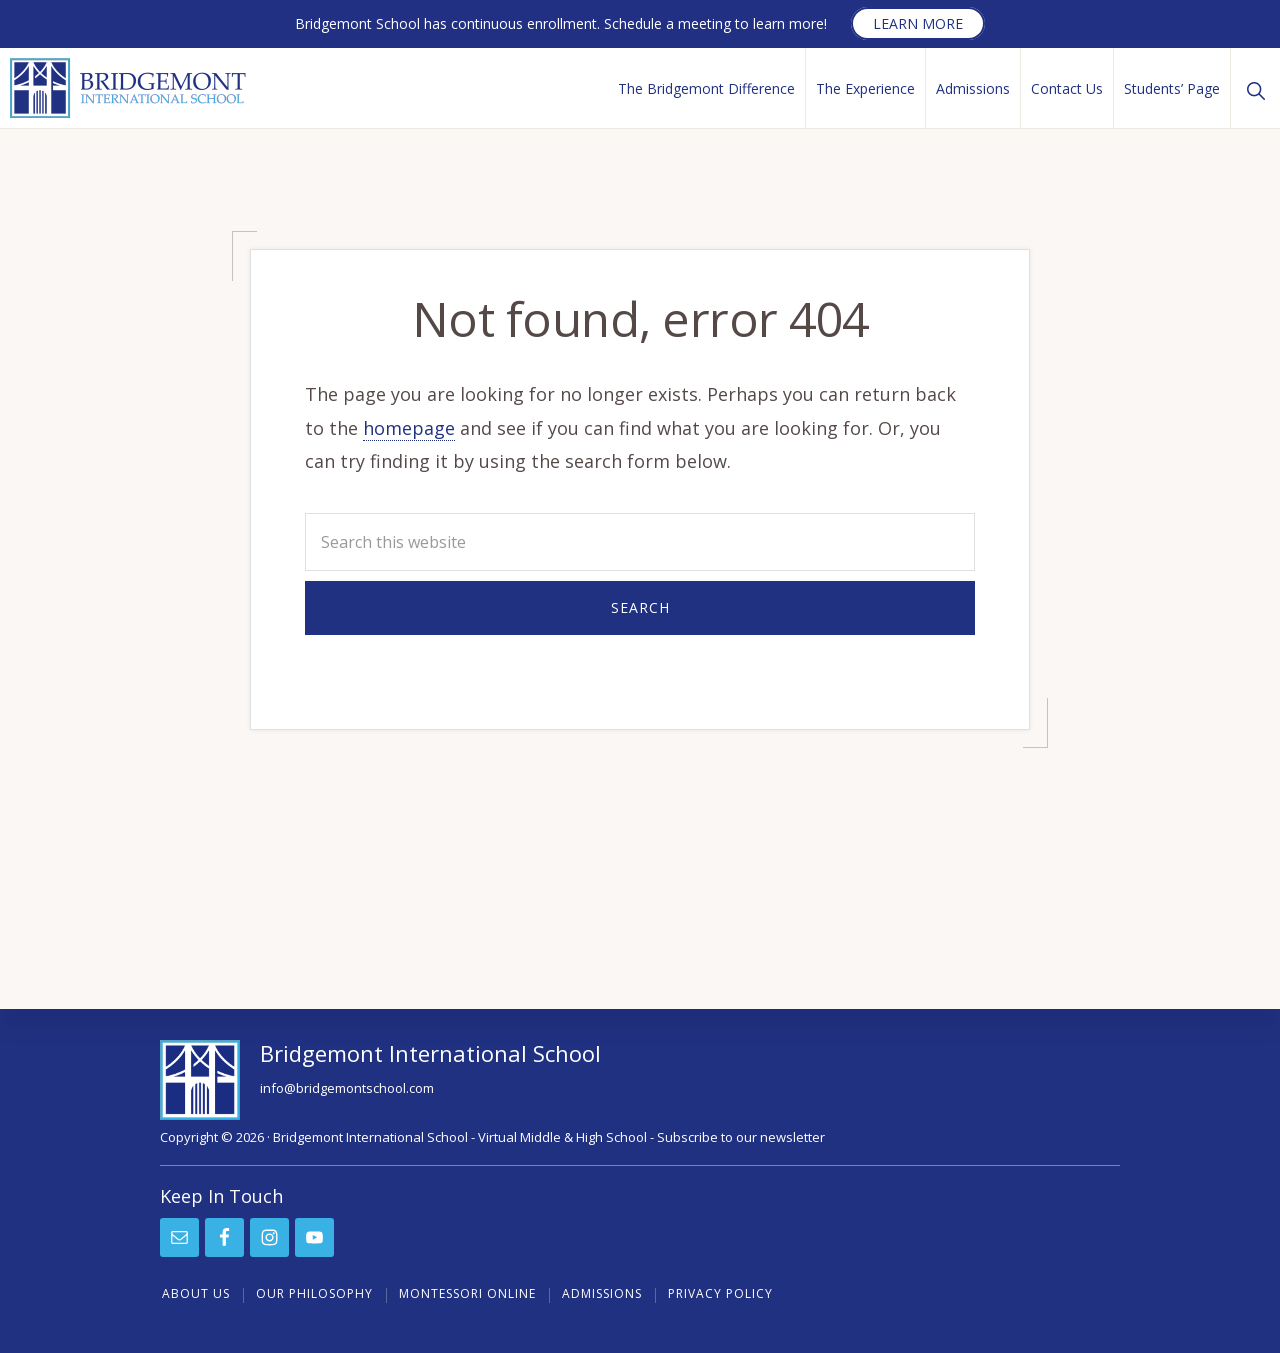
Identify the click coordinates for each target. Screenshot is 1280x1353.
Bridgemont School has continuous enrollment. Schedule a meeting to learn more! (561, 23)
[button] (1255, 88)
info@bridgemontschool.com (347, 1088)
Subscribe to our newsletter (741, 1137)
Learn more (918, 23)
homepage (409, 428)
